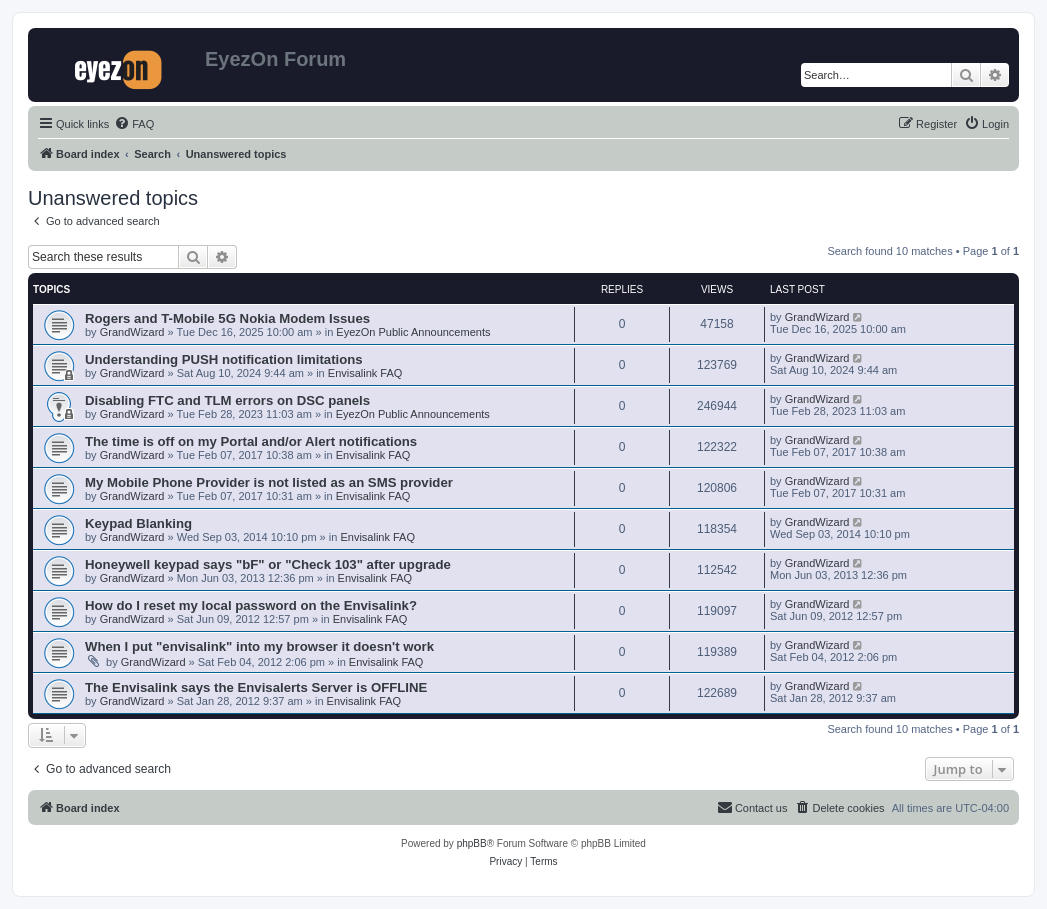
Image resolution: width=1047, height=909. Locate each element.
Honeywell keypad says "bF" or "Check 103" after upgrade (268, 564)
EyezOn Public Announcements (413, 332)
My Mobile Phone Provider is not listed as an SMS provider (269, 482)
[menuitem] (134, 124)
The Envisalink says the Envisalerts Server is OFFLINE (256, 687)
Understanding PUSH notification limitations (224, 359)
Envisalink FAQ (365, 373)
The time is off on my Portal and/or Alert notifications (251, 441)
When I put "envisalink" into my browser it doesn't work (259, 646)
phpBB (472, 843)
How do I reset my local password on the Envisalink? (251, 605)
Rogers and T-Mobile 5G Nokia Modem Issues (227, 318)
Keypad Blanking (138, 523)
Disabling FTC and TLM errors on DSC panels (227, 400)
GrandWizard (132, 332)
